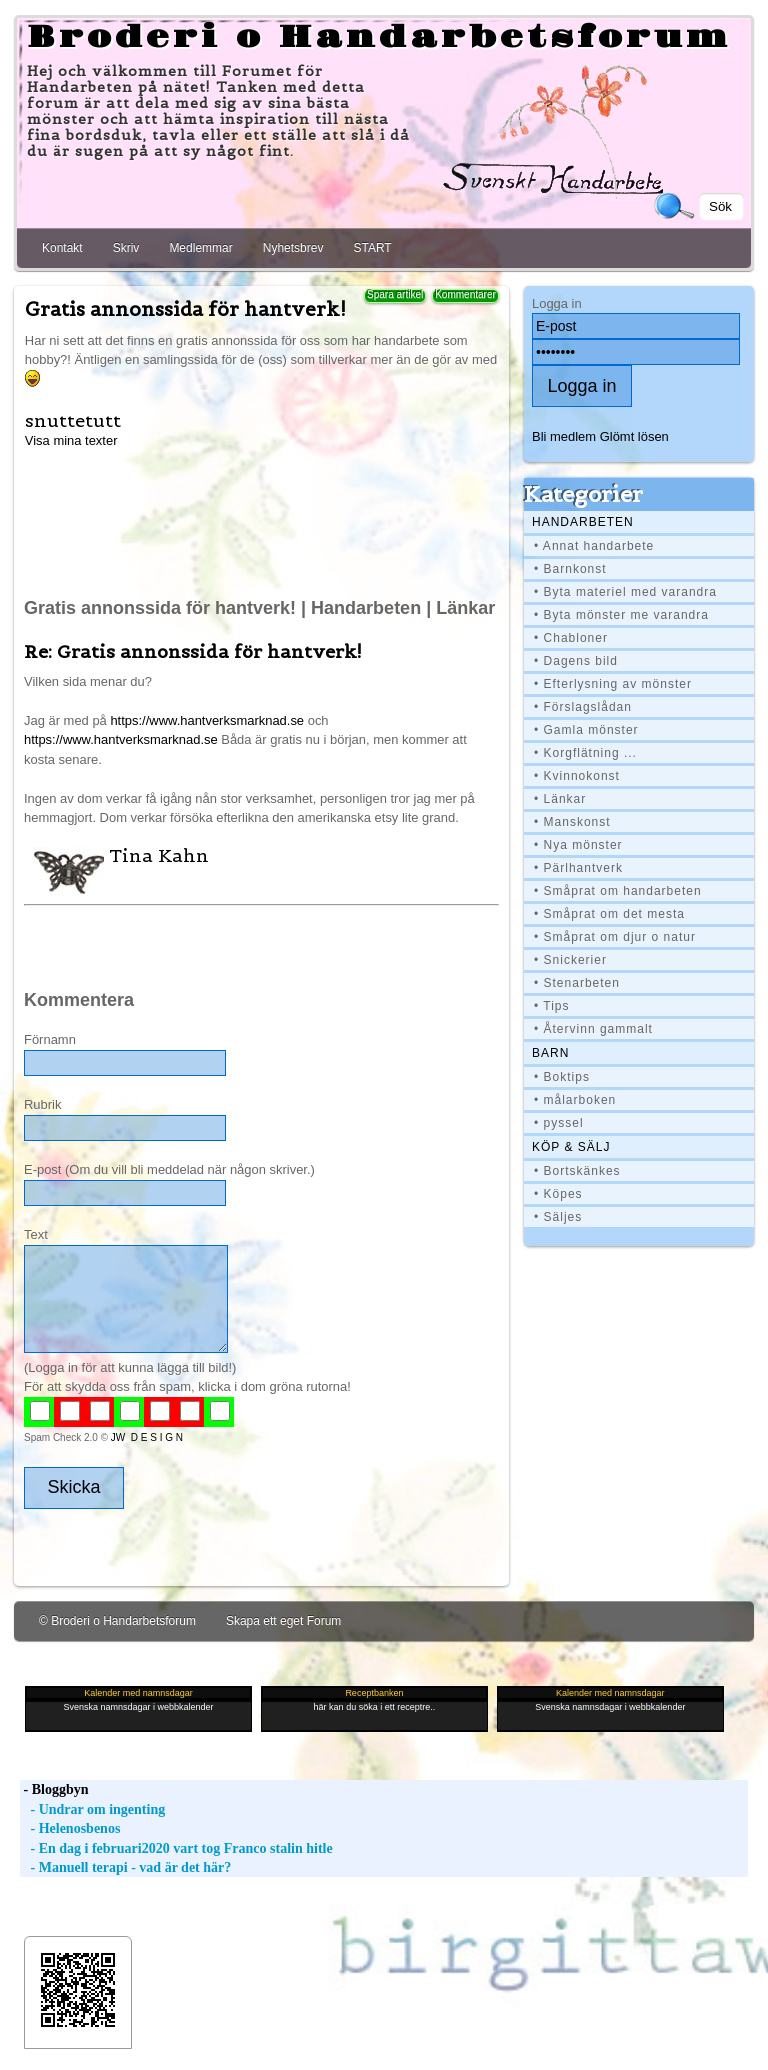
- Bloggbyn (54, 1789)
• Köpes (558, 1194)
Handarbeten (583, 522)
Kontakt (62, 248)
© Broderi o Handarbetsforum (117, 1621)
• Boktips (562, 1077)
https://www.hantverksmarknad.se (207, 720)
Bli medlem (564, 436)
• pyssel (559, 1123)
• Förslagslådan (583, 707)
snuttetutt (73, 420)
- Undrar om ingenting (92, 1809)
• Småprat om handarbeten (618, 891)
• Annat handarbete (594, 546)
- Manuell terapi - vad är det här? (125, 1867)
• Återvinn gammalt (593, 1029)
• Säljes (558, 1217)
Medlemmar (200, 248)
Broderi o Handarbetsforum (379, 38)
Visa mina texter (71, 440)
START (372, 248)
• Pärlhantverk (578, 868)
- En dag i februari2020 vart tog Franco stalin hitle (176, 1848)
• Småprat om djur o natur (615, 937)
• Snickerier (570, 960)
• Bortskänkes (577, 1171)
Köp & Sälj (571, 1147)
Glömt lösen (634, 436)
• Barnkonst (570, 569)
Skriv (126, 248)
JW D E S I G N (147, 1437)
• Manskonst (572, 822)
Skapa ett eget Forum (283, 1621)
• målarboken (575, 1100)
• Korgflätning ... (585, 753)
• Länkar (560, 799)
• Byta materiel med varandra (625, 592)
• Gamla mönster (586, 730)
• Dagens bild (576, 661)
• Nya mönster (578, 845)
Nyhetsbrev (293, 248)
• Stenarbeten (577, 983)
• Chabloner (571, 638)
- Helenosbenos (70, 1828)
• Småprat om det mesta (609, 914)
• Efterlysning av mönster (613, 684)
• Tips (552, 1006)
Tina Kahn (159, 855)
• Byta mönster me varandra (621, 615)
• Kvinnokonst (577, 776)
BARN (550, 1053)
